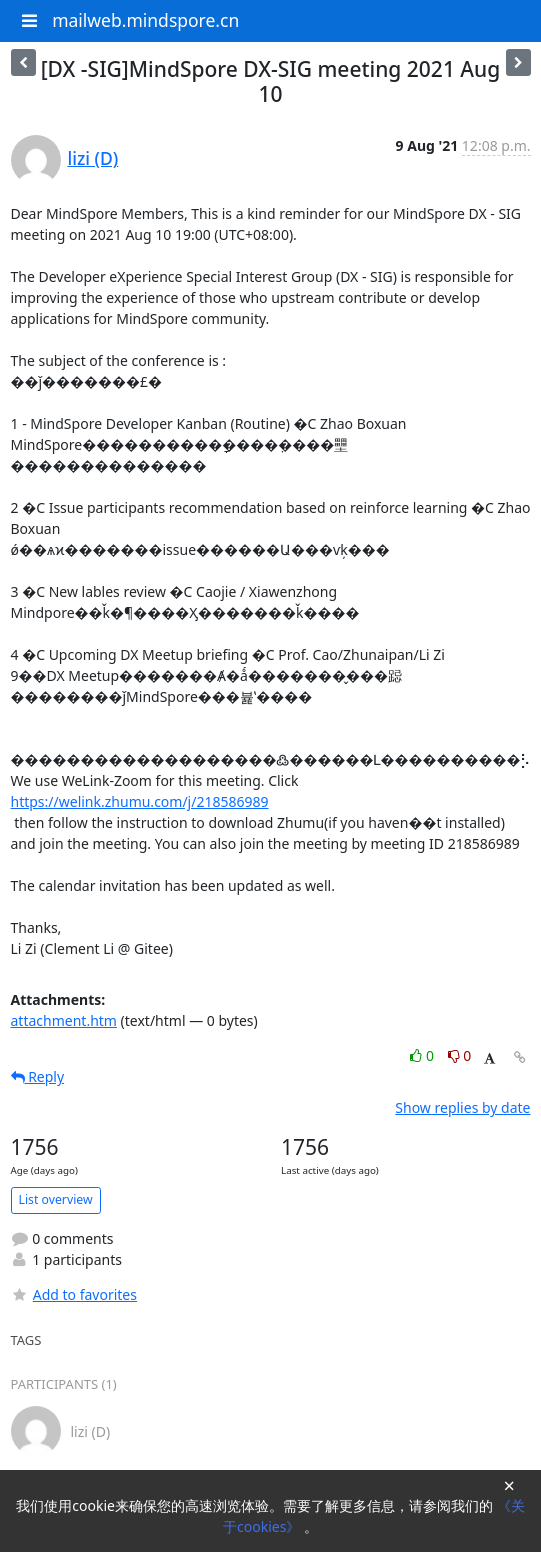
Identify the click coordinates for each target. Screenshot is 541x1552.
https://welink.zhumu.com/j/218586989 (140, 801)
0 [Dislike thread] (460, 1055)
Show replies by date (462, 1107)
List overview (56, 1199)
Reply (38, 1076)
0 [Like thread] (423, 1055)
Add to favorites (74, 1294)
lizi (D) (93, 158)
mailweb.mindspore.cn (145, 20)
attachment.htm (64, 1020)
